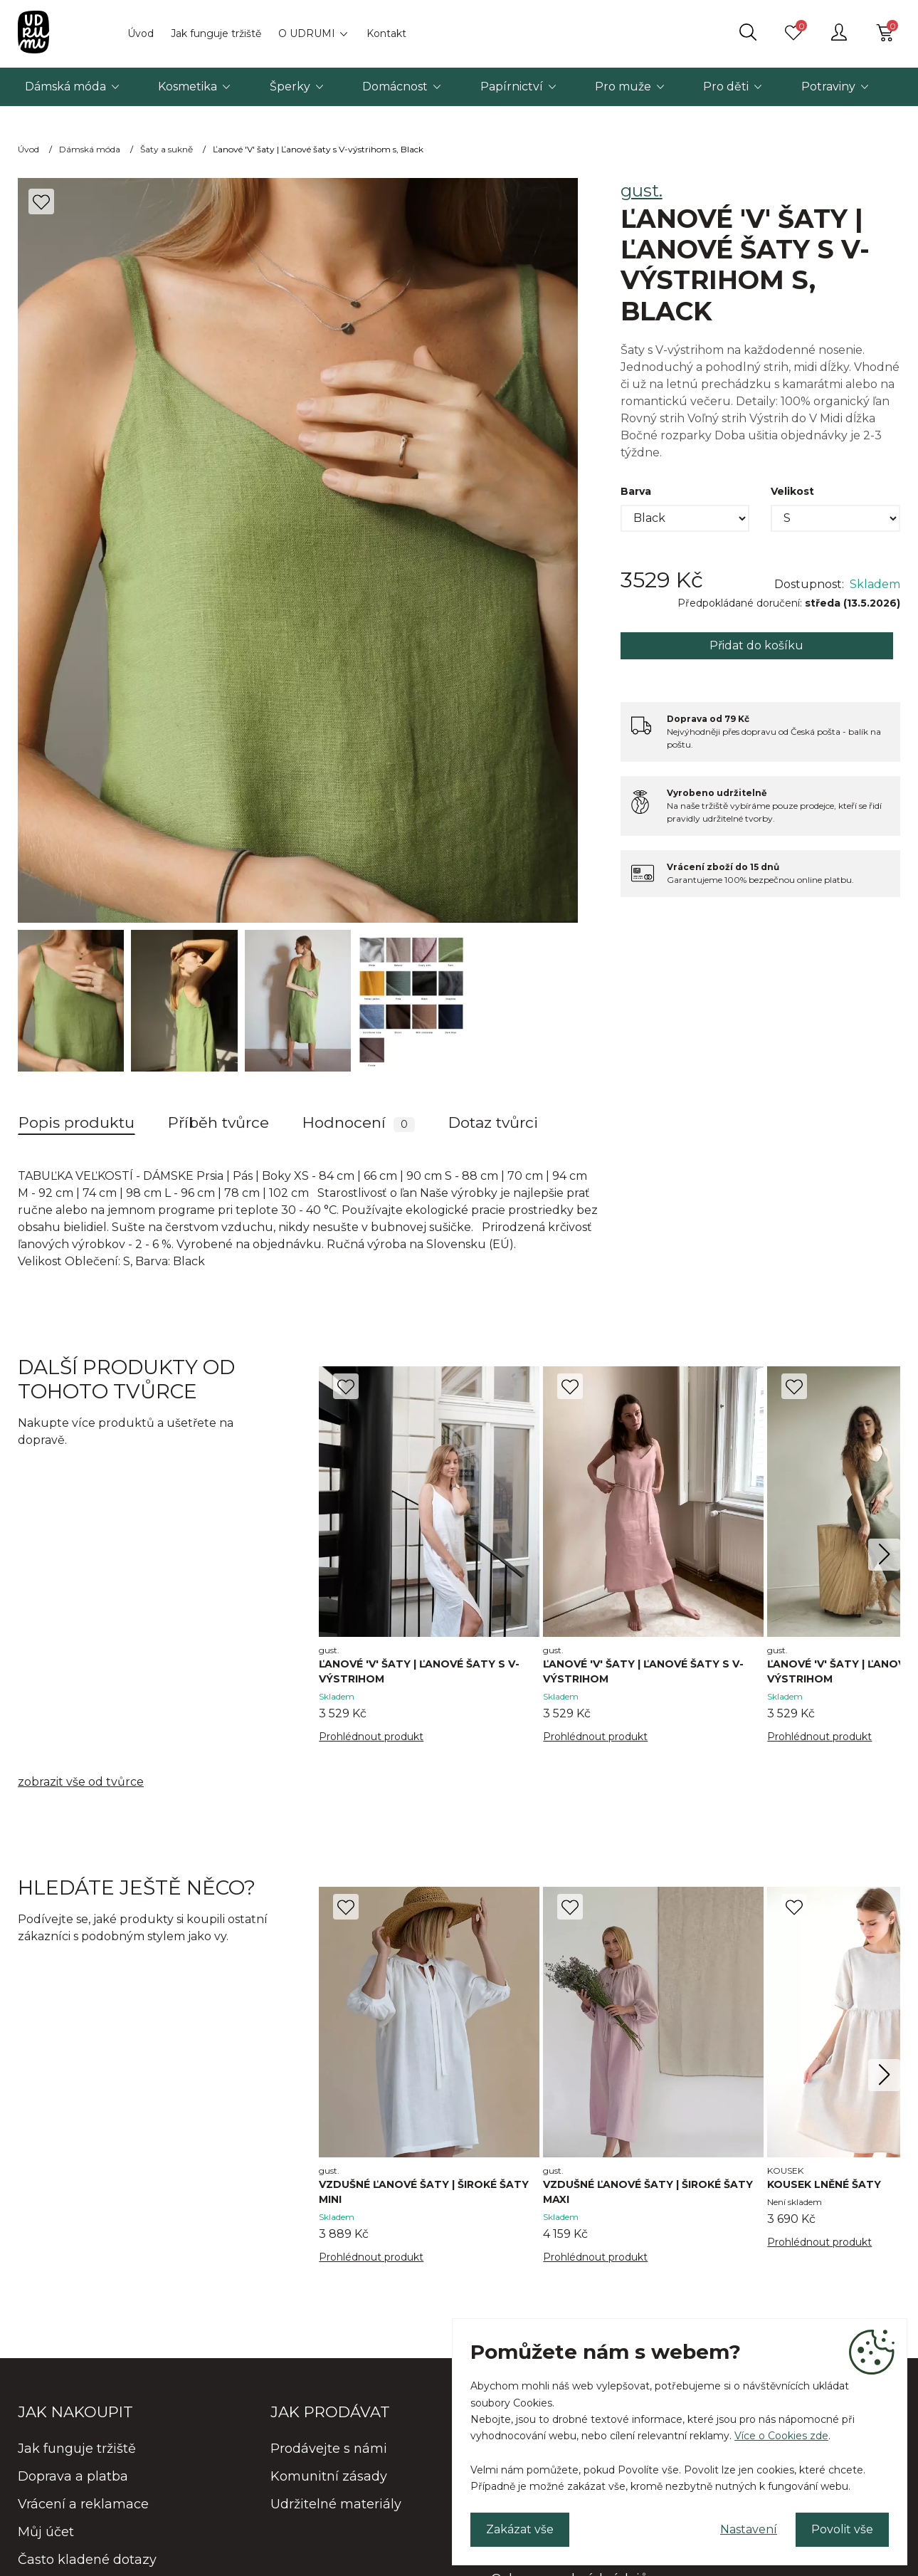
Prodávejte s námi (328, 2448)
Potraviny (828, 86)
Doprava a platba (73, 2476)
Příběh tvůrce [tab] (218, 1122)
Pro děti (726, 86)
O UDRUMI (306, 33)
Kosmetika (187, 86)
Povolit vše (842, 2529)
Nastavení (748, 2529)
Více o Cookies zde (781, 2435)
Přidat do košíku (756, 645)
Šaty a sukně (166, 149)
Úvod (140, 33)
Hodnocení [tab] (358, 1123)
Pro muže (623, 86)
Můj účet (46, 2532)
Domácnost (395, 86)
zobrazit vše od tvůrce (81, 1782)
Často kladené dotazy (87, 2559)
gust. (642, 190)
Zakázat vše (520, 2529)
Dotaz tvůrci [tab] (493, 1122)
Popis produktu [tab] (76, 1122)
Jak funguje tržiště (216, 33)
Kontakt (386, 33)
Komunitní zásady (328, 2476)
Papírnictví (511, 86)
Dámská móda (65, 86)
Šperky (290, 86)
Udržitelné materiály (335, 2504)
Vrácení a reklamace (83, 2504)
